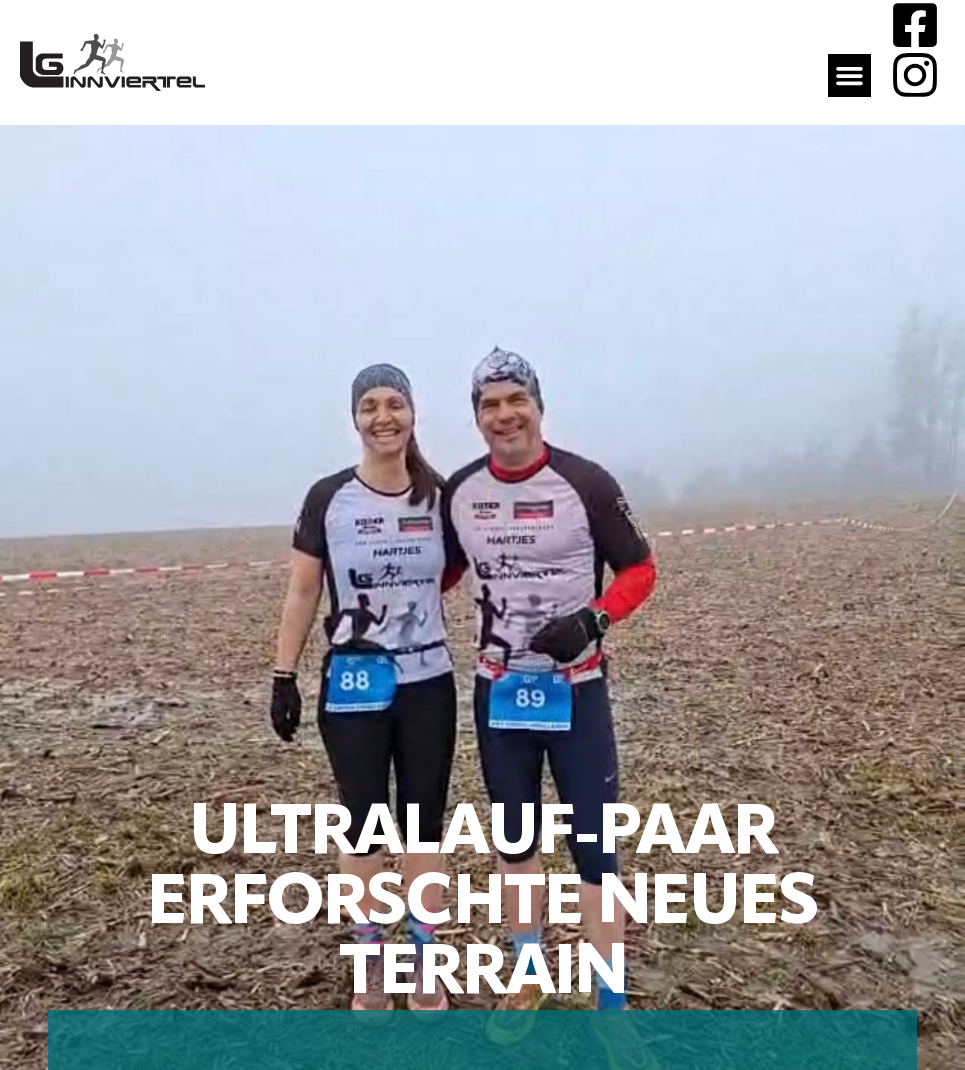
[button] (850, 76)
